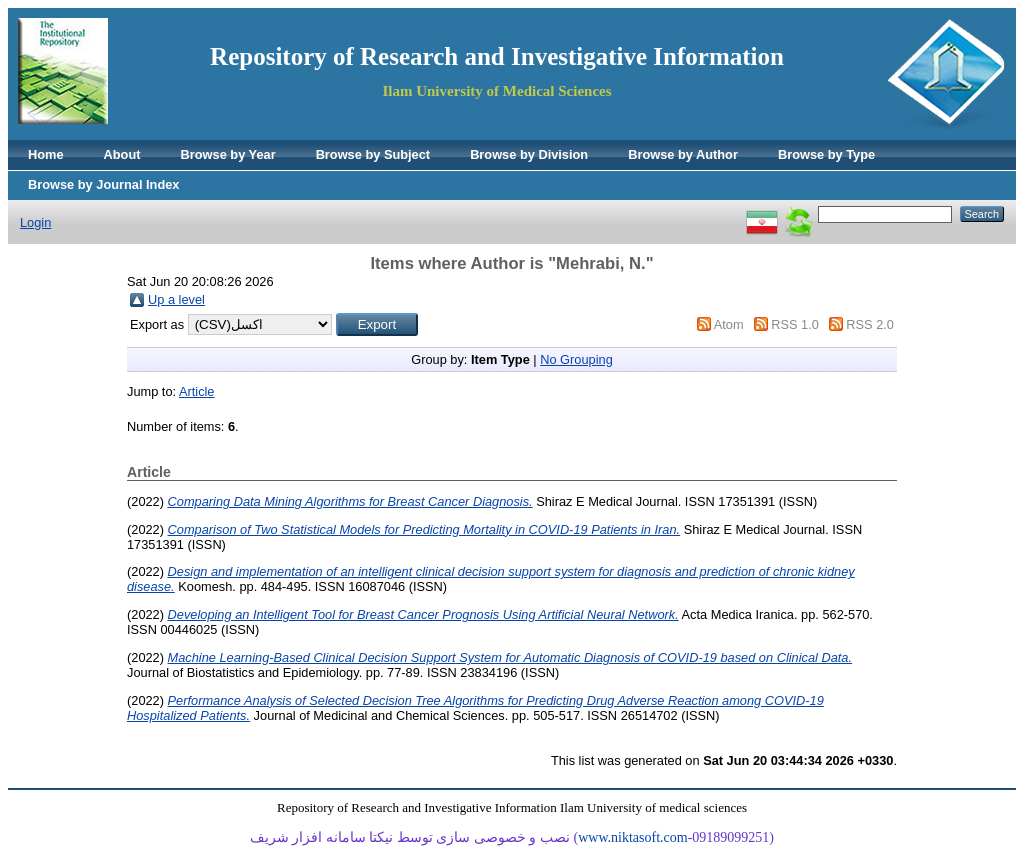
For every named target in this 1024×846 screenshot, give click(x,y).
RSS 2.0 (870, 324)
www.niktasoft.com (633, 837)
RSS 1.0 (795, 324)
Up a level (176, 299)
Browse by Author (683, 154)
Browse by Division (529, 154)
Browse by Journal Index (103, 184)
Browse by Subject (373, 154)
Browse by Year (228, 154)
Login (35, 222)
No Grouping (576, 359)
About (122, 154)
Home (46, 154)
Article (197, 391)
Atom (729, 324)
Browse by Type (826, 154)
